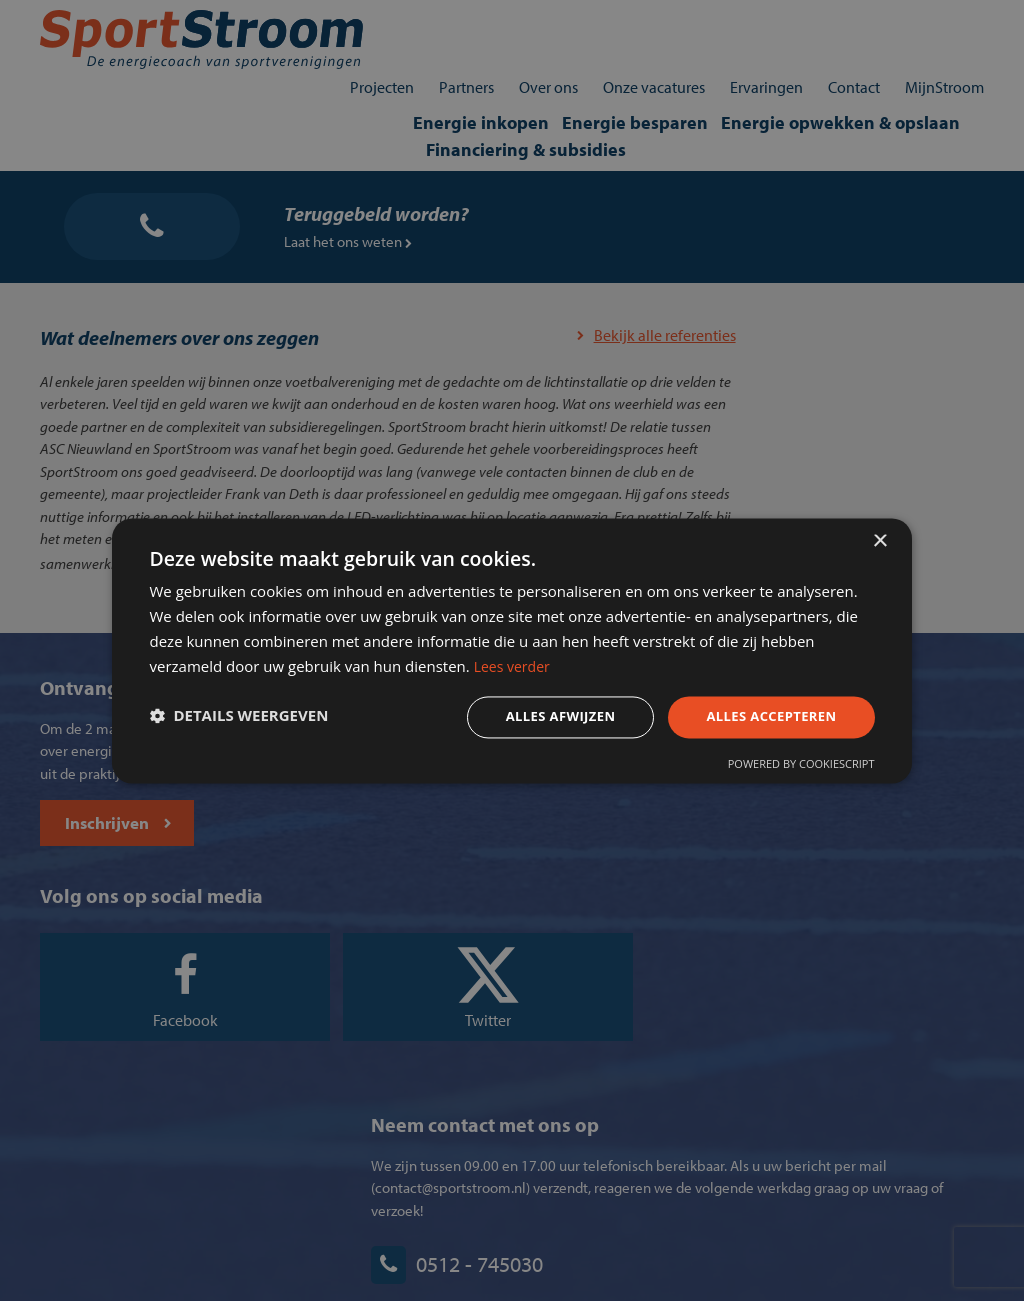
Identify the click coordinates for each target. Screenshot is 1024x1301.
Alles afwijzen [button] (530, 718)
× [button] (879, 532)
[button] (256, 720)
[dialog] (512, 650)
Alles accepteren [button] (749, 718)
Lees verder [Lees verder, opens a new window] (718, 665)
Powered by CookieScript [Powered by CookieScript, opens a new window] (783, 770)
